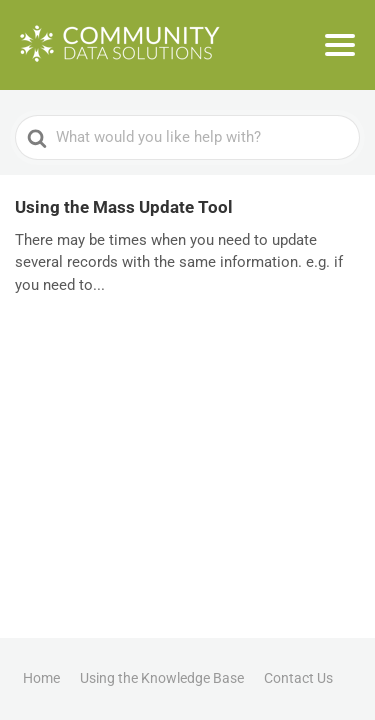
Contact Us (298, 678)
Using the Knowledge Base (162, 678)
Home (41, 678)
